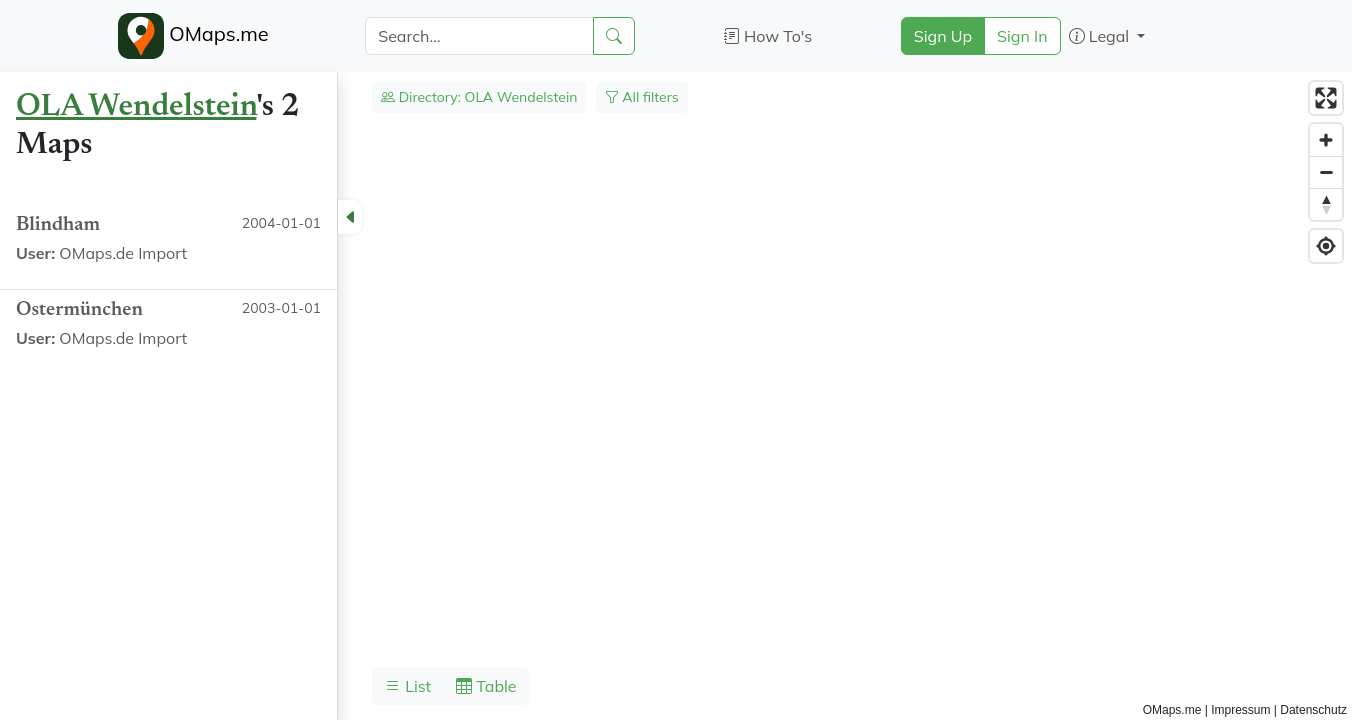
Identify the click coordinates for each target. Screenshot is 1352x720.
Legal (1101, 36)
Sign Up (943, 36)
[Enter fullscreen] (1326, 98)
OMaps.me (193, 36)
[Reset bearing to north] (1326, 204)
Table (486, 686)
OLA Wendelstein (136, 107)
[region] (676, 396)
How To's (768, 36)
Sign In (1022, 36)
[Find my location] (1326, 246)
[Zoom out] (1326, 172)
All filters (642, 97)
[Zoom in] (1326, 140)
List (408, 686)
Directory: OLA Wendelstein (479, 97)
